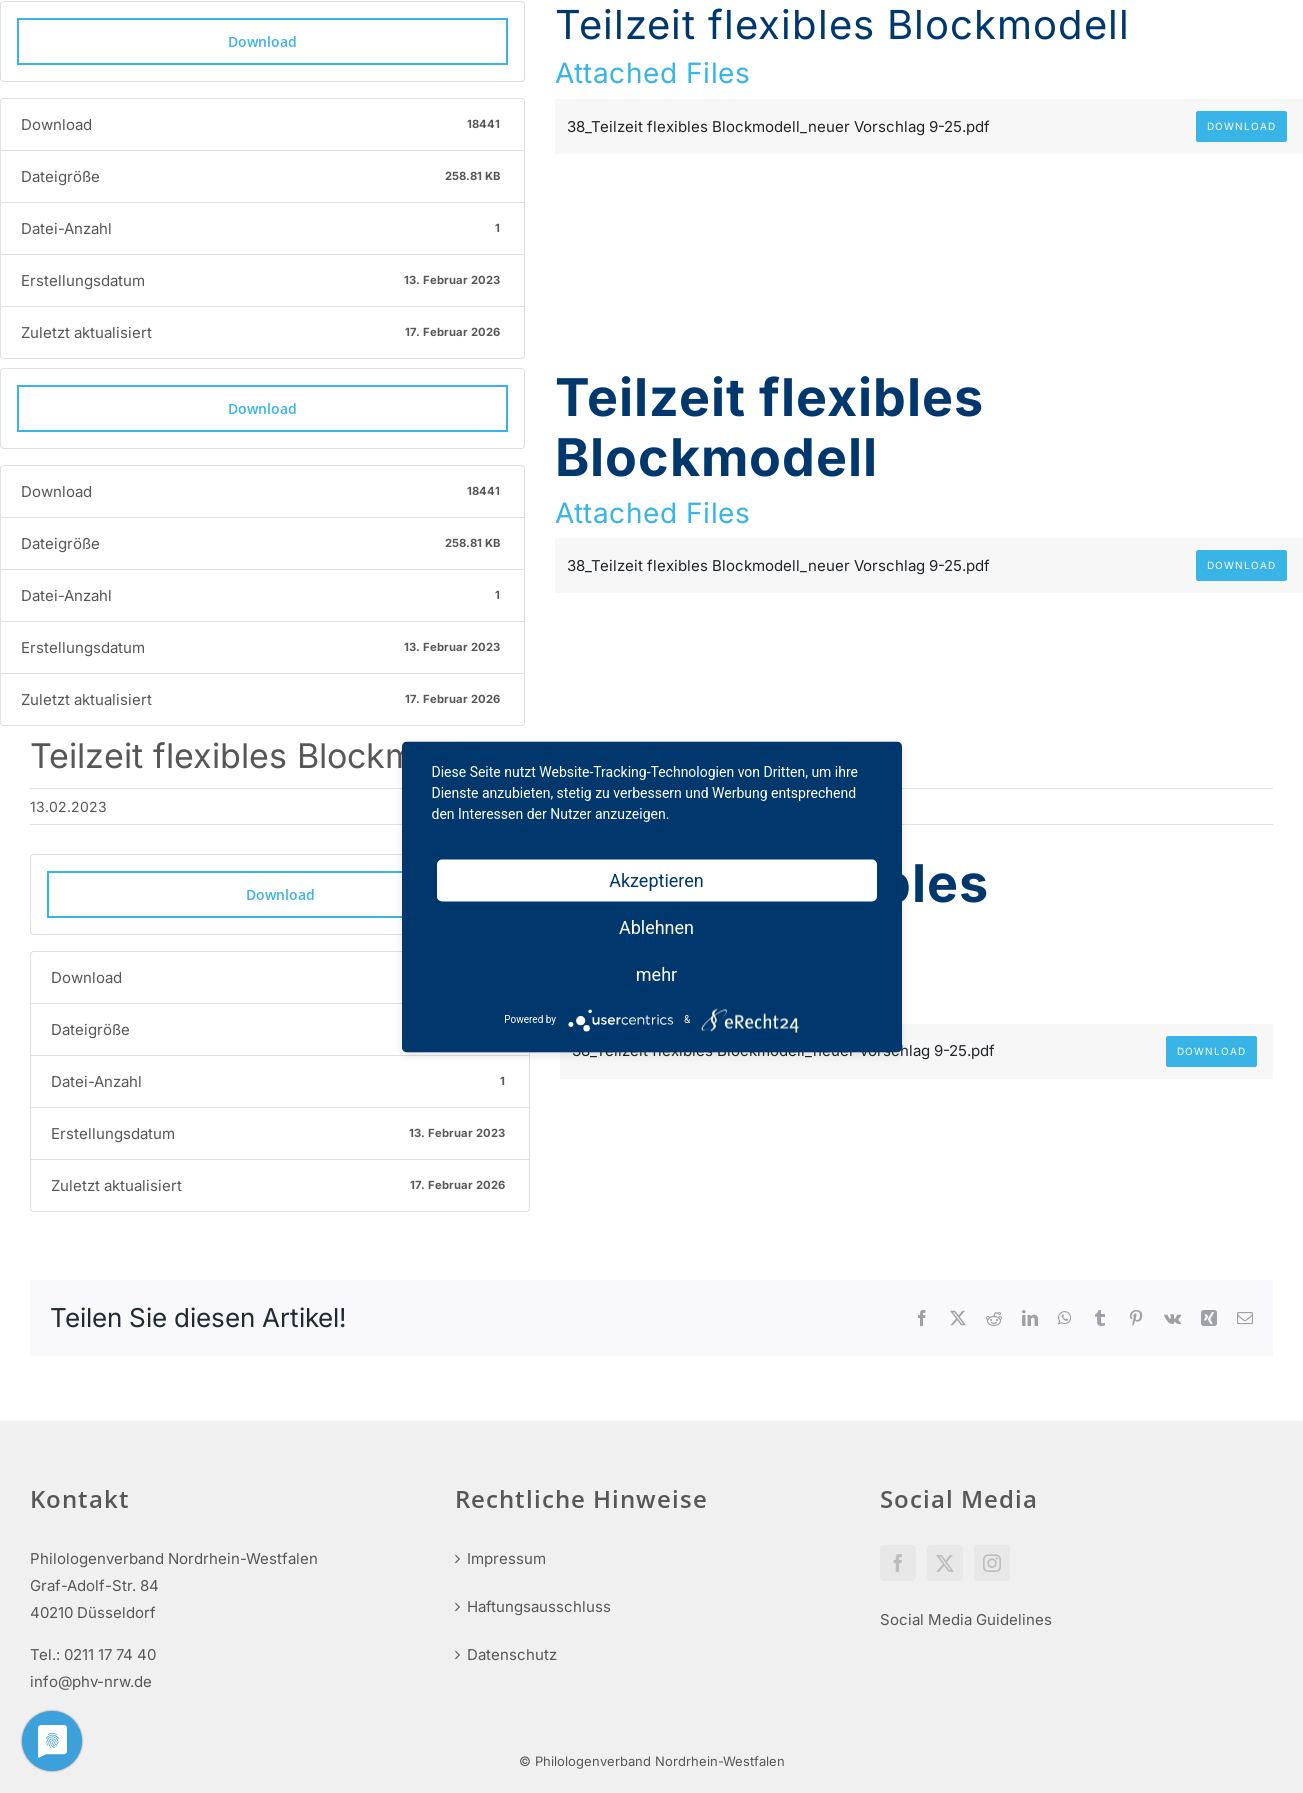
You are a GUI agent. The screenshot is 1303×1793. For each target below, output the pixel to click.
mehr (656, 973)
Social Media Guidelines (966, 1619)
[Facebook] (898, 1563)
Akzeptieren (656, 879)
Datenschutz (512, 1654)
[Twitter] (945, 1563)
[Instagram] (992, 1563)
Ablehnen (656, 926)
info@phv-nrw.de (91, 1681)
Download (262, 41)
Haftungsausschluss (539, 1606)
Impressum (506, 1558)
